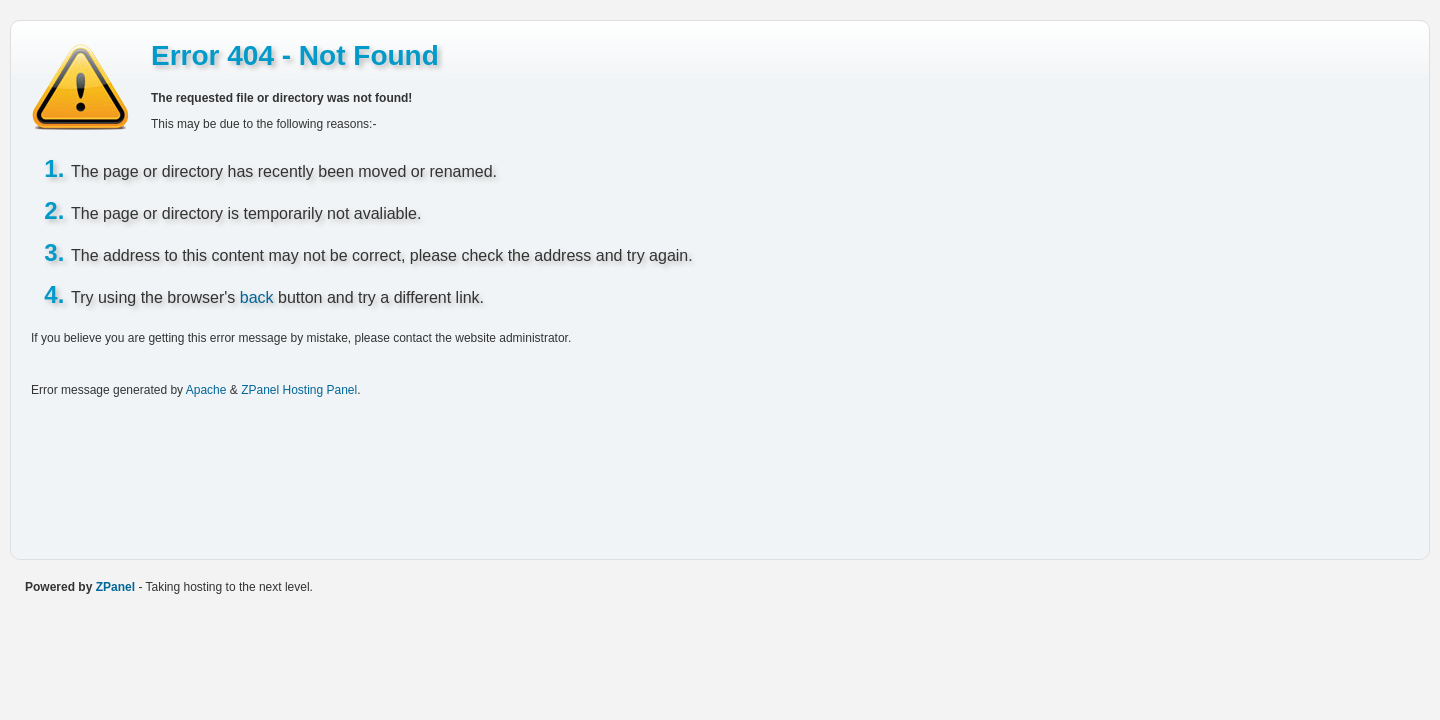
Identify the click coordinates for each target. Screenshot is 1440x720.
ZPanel (115, 587)
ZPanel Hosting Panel (299, 390)
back (257, 297)
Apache (206, 390)
